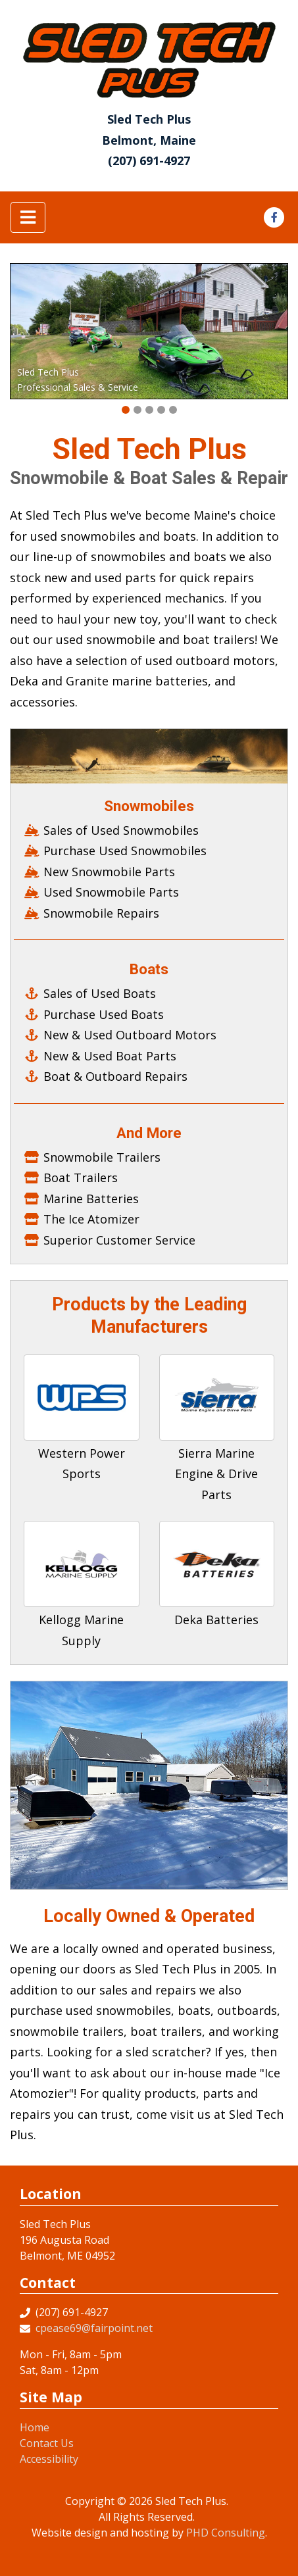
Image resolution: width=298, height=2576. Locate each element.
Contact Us (47, 2443)
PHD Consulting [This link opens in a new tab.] (225, 2532)
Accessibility (49, 2459)
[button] (126, 410)
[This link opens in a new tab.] (274, 216)
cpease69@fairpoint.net (94, 2328)
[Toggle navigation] (28, 217)
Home (34, 2427)
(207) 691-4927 (149, 160)
